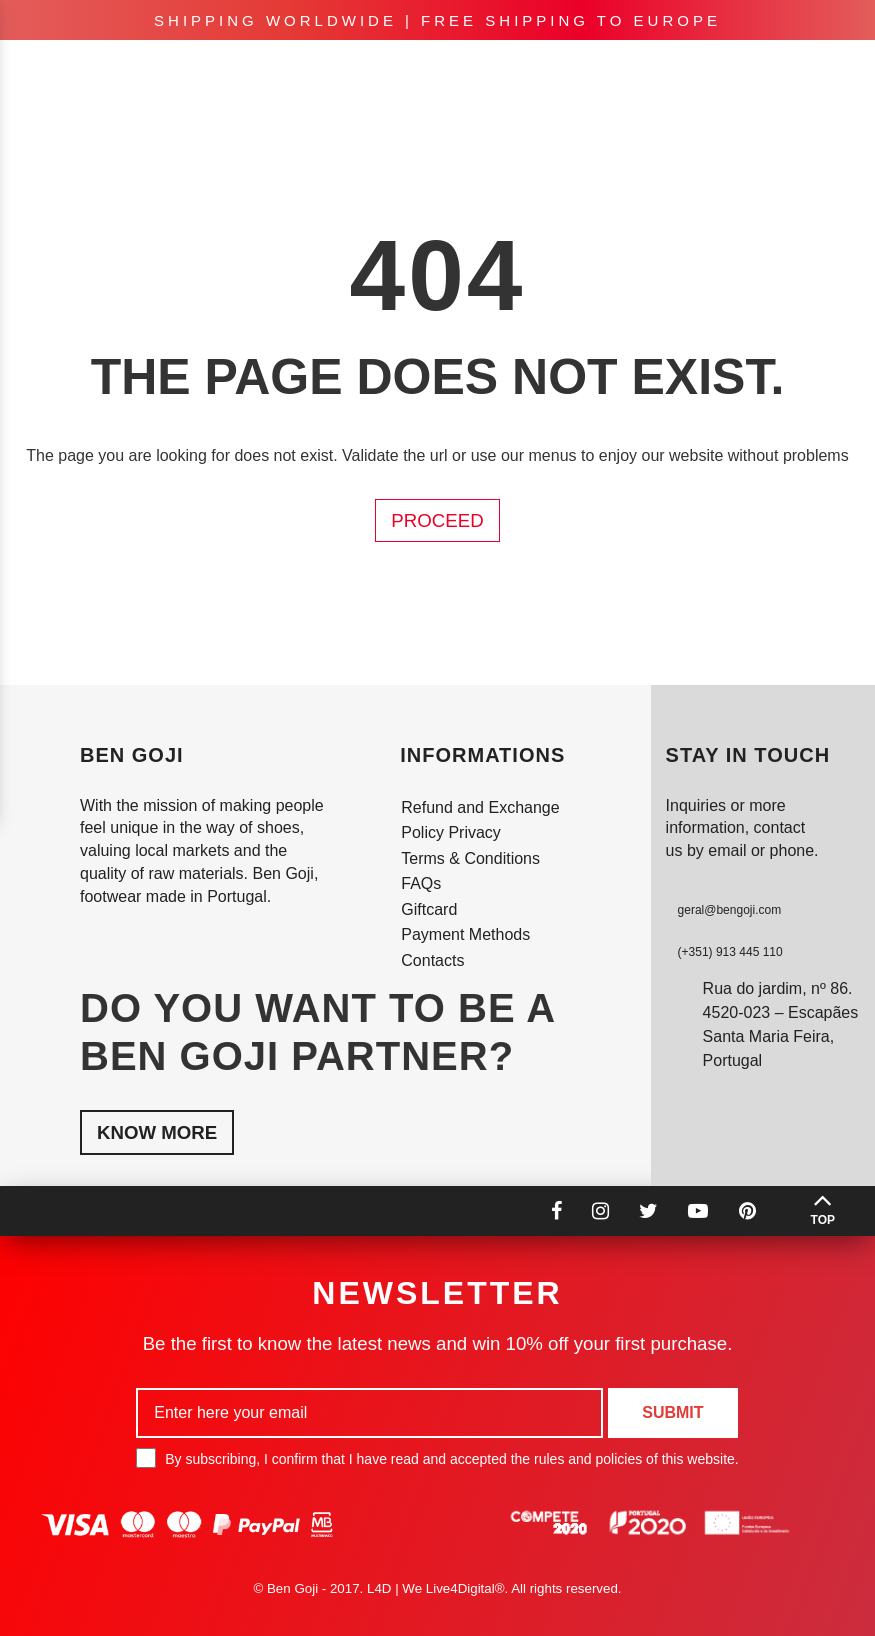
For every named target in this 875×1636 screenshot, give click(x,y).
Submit (672, 1412)
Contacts (432, 960)
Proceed (437, 520)
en (645, 70)
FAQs (421, 883)
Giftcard (429, 909)
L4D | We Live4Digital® (436, 1588)
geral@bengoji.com (730, 910)
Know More (157, 1132)
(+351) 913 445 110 (730, 952)
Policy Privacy (451, 832)
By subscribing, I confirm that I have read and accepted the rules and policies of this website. (437, 1458)
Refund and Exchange (480, 807)
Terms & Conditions (470, 858)
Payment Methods (465, 934)
